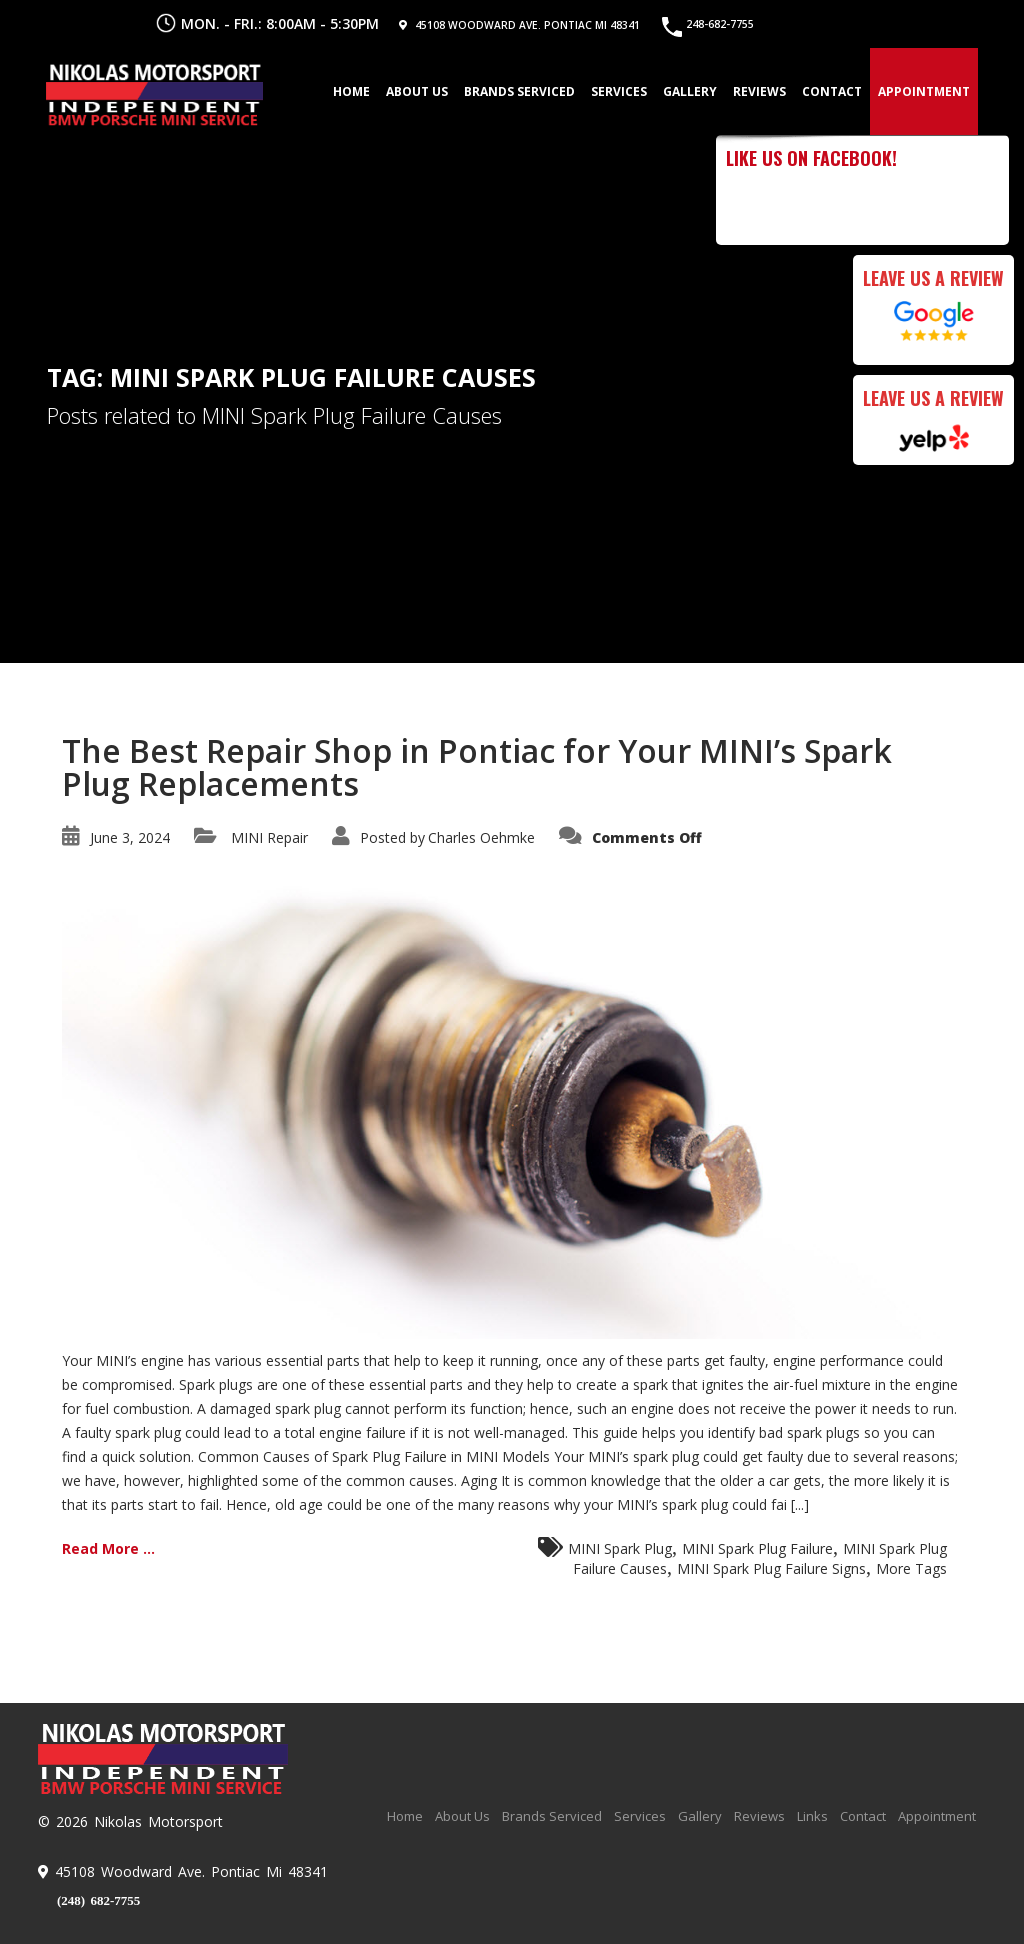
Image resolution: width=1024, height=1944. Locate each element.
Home (349, 90)
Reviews (757, 90)
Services (617, 90)
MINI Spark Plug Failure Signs (771, 1568)
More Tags (911, 1568)
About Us (415, 90)
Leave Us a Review (933, 278)
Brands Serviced (517, 90)
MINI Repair (269, 837)
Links (812, 1816)
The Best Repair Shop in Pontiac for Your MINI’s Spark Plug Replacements (477, 767)
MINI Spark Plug (620, 1548)
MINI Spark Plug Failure (757, 1548)
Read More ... (108, 1548)
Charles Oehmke (481, 837)
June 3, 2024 (130, 837)
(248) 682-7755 (98, 1900)
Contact (830, 90)
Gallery (688, 90)
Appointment (922, 90)
